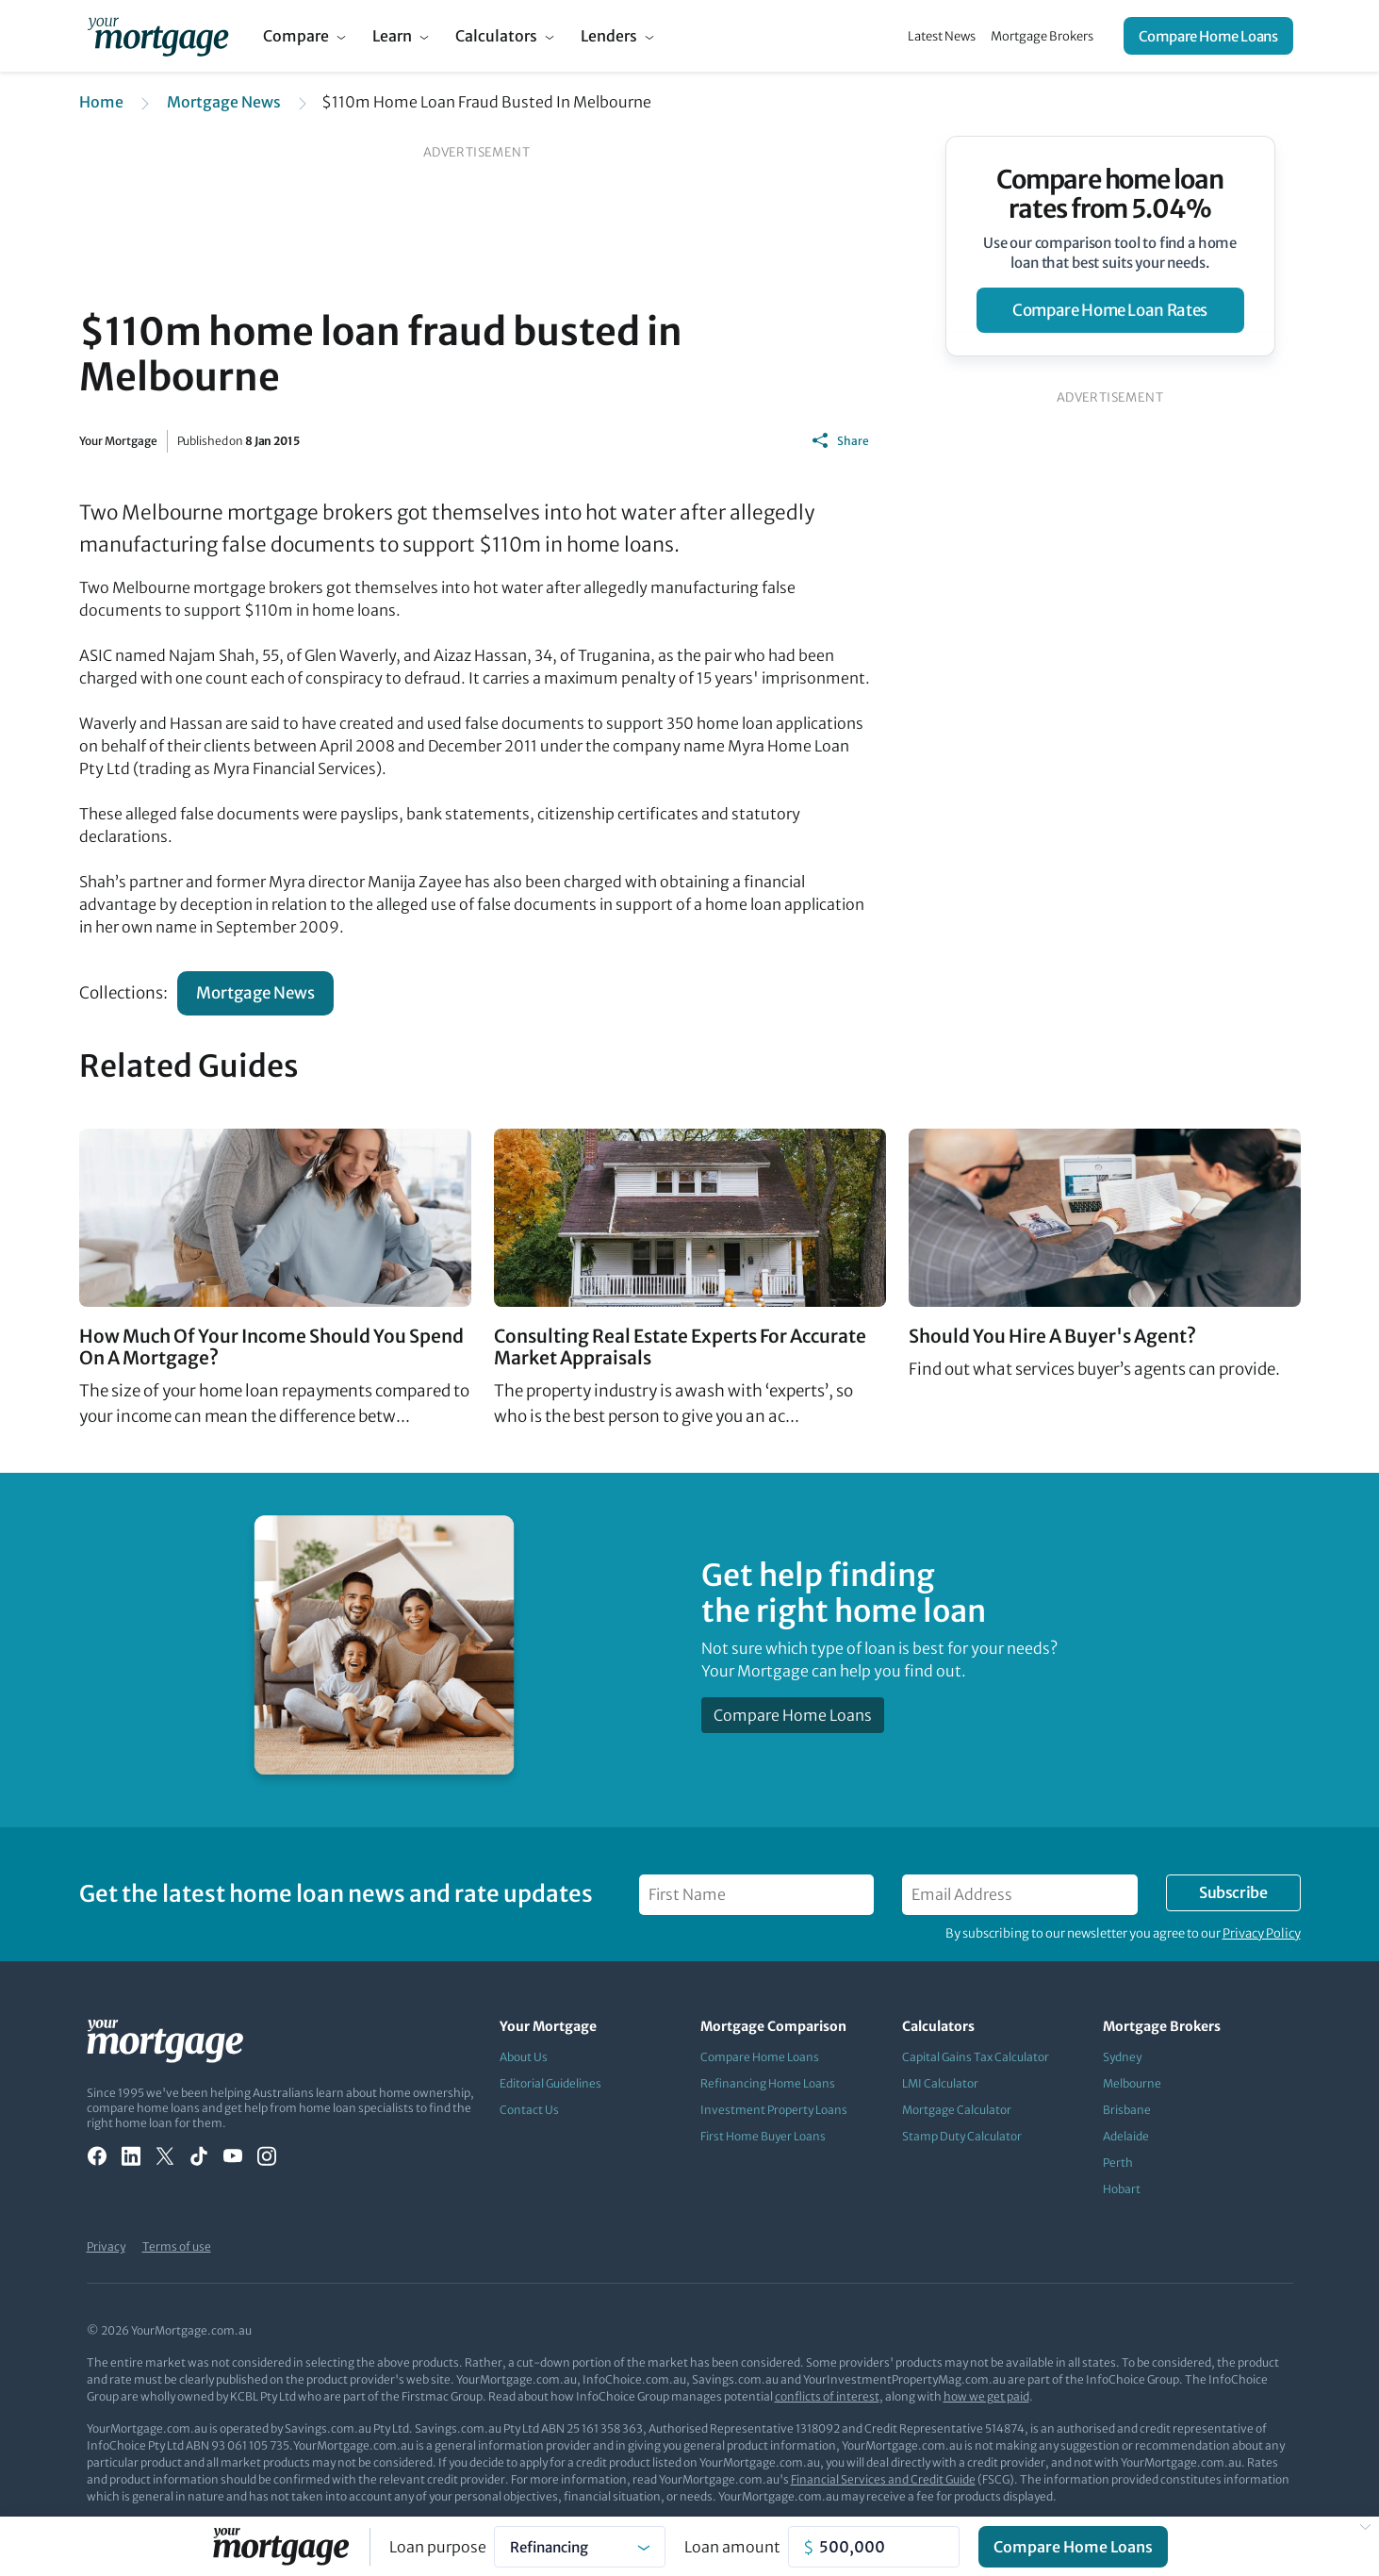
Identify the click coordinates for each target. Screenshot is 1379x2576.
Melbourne (1132, 2083)
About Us (524, 2057)
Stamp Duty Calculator (962, 2136)
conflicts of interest (827, 2396)
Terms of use (176, 2246)
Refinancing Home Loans (767, 2083)
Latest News (942, 36)
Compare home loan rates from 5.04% (1109, 194)
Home (101, 101)
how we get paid (986, 2396)
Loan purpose (437, 2546)
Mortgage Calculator (956, 2110)
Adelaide (1126, 2136)
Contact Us (529, 2110)
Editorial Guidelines (550, 2083)
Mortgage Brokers (1042, 36)
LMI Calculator (940, 2083)
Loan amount (732, 2546)
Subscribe (1233, 1892)
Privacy (106, 2246)
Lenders (609, 35)
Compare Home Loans (1208, 36)
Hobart (1122, 2189)
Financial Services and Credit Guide (883, 2479)
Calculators (496, 35)
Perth (1118, 2162)
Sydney (1122, 2057)
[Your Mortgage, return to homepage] (158, 36)
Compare (296, 35)
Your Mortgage (118, 441)
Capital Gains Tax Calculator (975, 2057)
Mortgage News (224, 101)
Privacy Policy (1262, 1933)
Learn (392, 35)
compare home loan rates (1109, 310)
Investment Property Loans (773, 2110)
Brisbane (1127, 2110)
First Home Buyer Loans (763, 2136)
